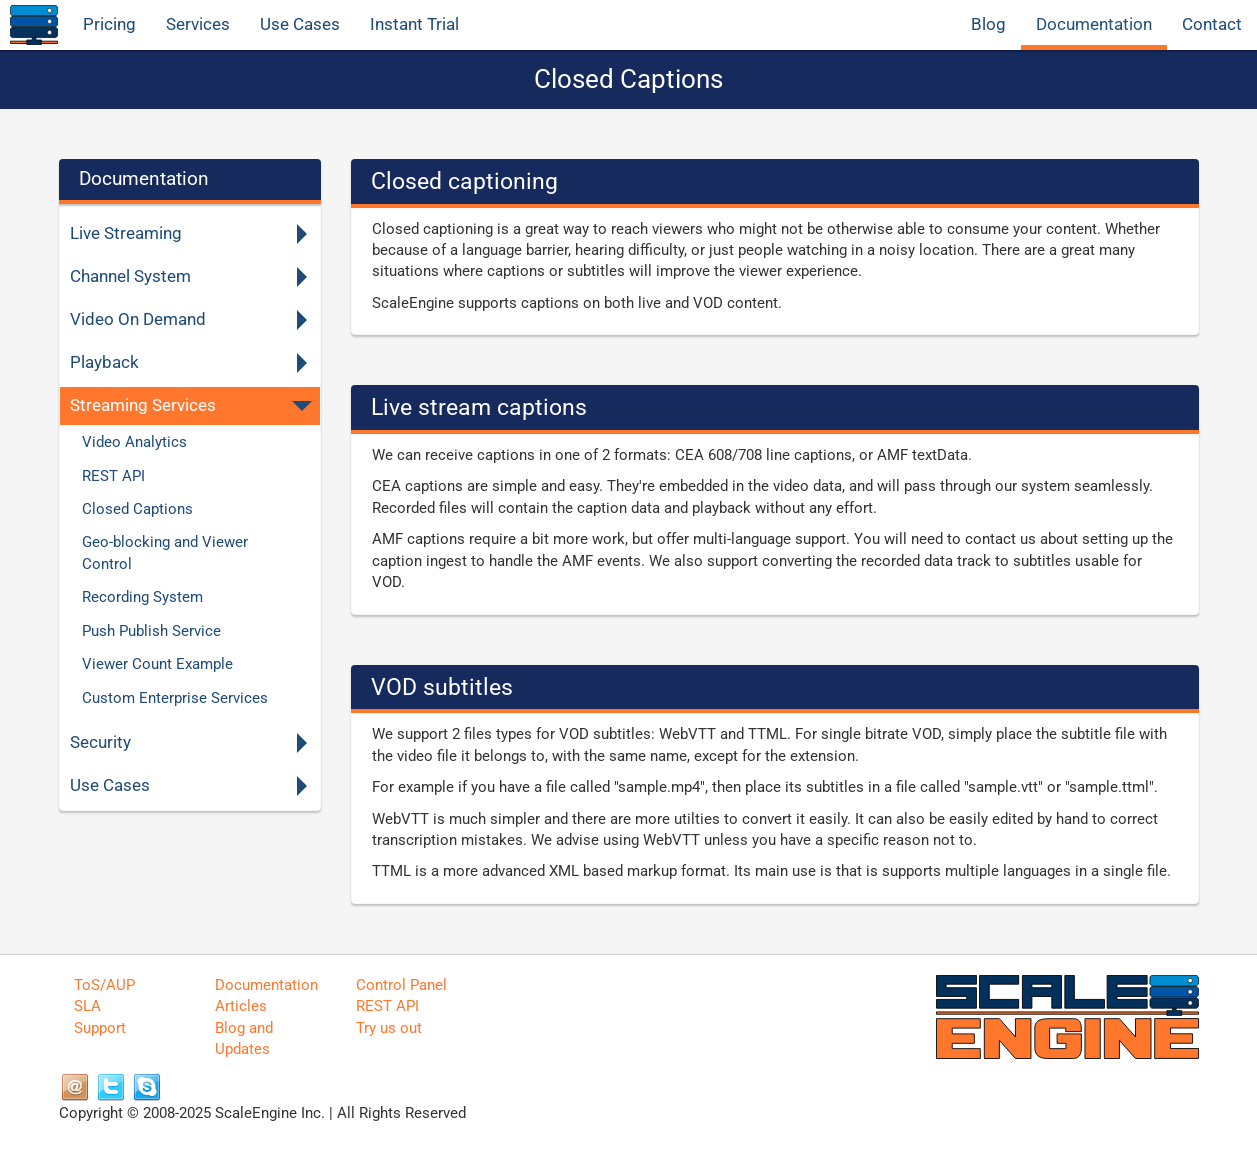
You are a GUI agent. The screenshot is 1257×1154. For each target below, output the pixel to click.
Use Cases (300, 24)
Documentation (1094, 24)
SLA (87, 1006)
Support (100, 1028)
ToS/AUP (104, 985)
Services (198, 24)
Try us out (389, 1028)
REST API (387, 1006)
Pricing (109, 24)
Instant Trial (414, 24)
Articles (241, 1006)
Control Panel (401, 985)
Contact (1212, 24)
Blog (988, 24)
